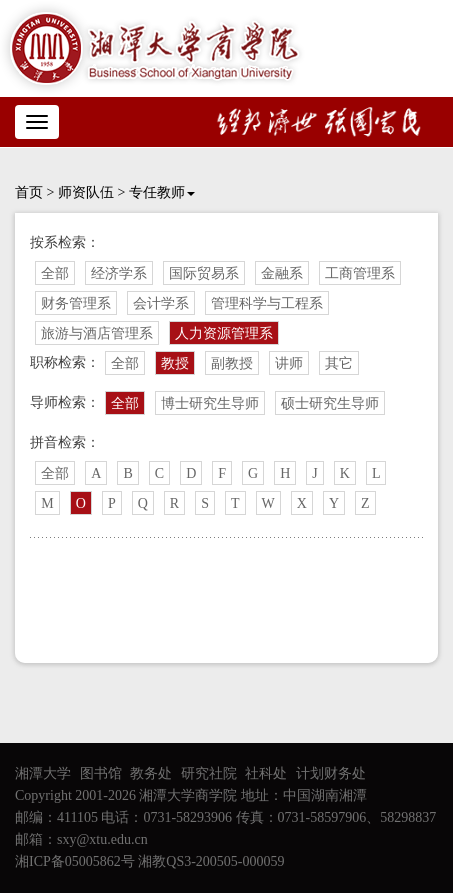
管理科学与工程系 (267, 303)
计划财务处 (331, 773)
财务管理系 (76, 303)
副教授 (232, 363)
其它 (339, 363)
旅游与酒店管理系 (97, 333)
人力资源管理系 (224, 333)
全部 (55, 273)
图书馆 (101, 773)
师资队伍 (86, 192)
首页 (29, 192)
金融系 (282, 273)
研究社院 (209, 773)
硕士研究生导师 (330, 403)
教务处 (151, 773)
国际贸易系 (204, 273)
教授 (175, 363)
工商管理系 (360, 273)
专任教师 (162, 192)
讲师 (289, 363)
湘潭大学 (43, 773)
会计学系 (161, 303)
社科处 (266, 773)
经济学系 (119, 273)
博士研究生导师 (210, 403)
